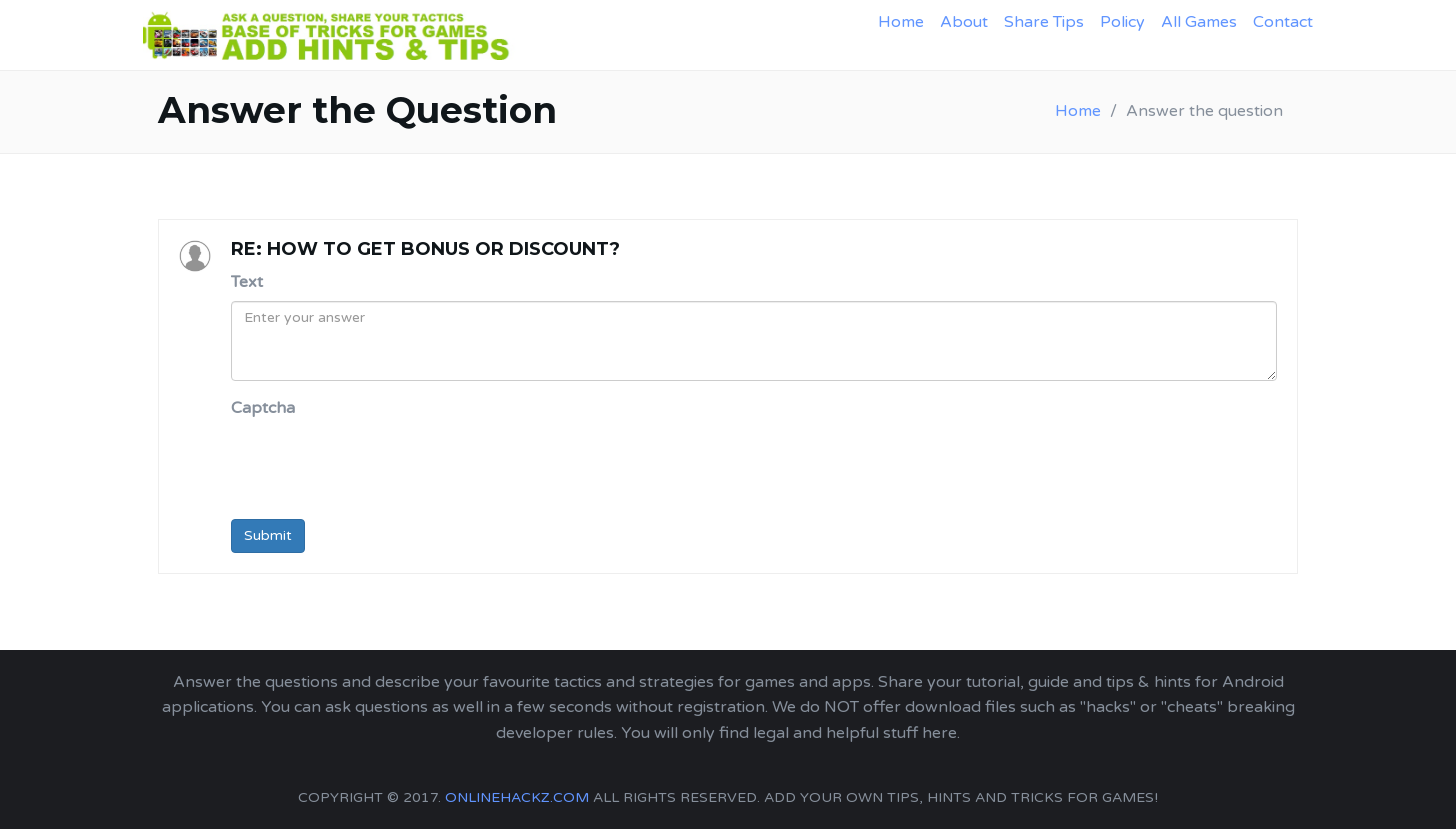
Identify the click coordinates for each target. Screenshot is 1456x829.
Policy (1122, 22)
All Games (1199, 22)
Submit (268, 535)
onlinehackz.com (517, 797)
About (964, 22)
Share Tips (1044, 22)
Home (901, 22)
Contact (1283, 22)
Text (247, 282)
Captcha (263, 408)
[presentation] (383, 465)
